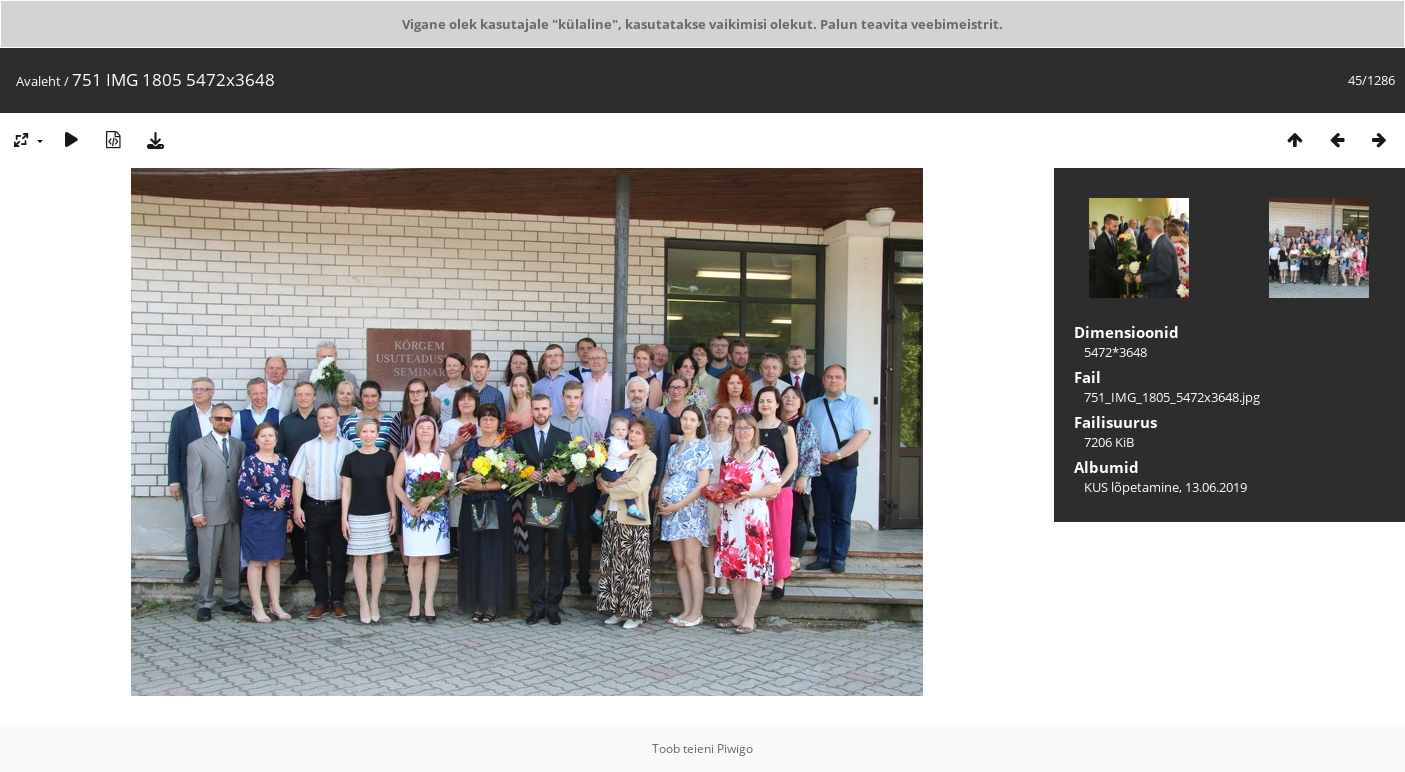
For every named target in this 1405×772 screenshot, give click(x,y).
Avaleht (38, 81)
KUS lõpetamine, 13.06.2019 (1165, 487)
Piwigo (735, 748)
